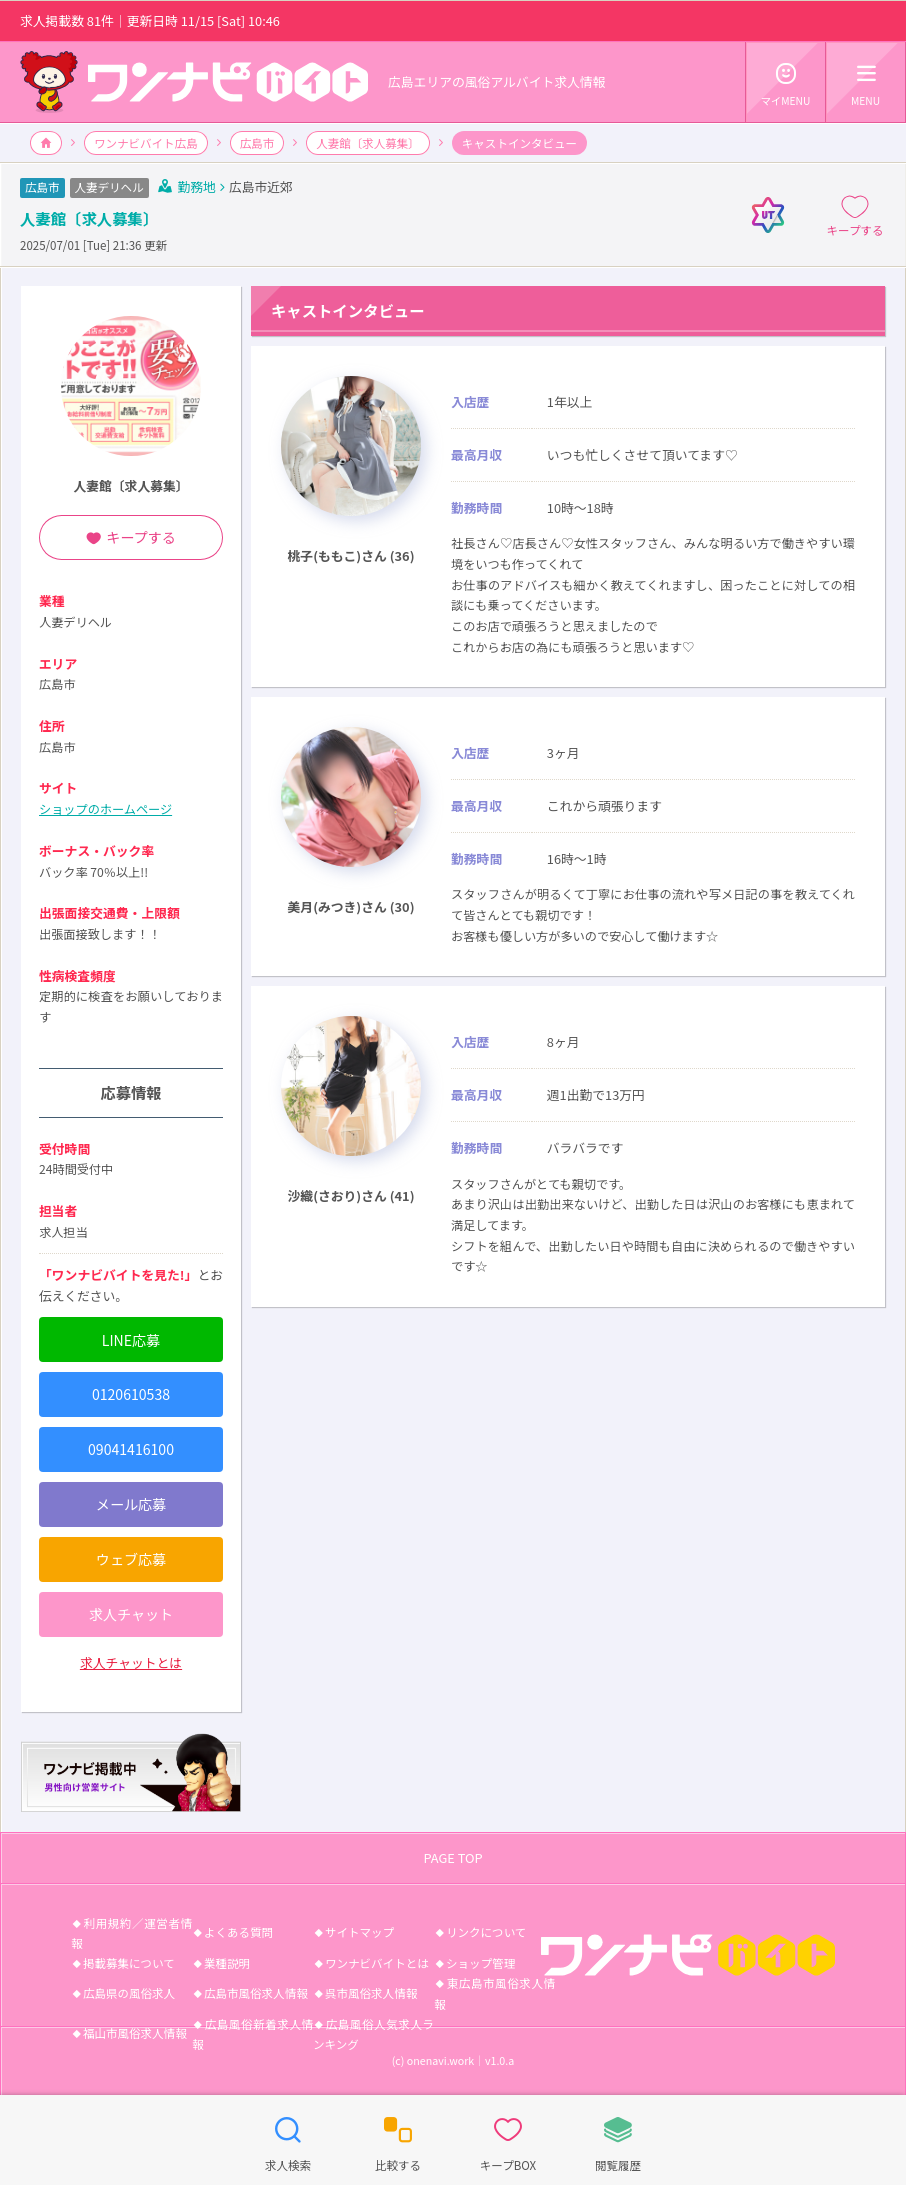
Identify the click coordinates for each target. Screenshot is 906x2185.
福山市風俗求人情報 (135, 2033)
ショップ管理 (480, 1963)
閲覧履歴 (618, 2139)
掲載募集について (129, 1963)
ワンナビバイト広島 (146, 143)
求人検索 (288, 2139)
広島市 (257, 143)
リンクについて (486, 1932)
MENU (865, 81)
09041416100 (131, 1449)
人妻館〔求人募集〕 (368, 143)
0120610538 (131, 1394)
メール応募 (131, 1504)
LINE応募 (131, 1340)
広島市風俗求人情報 (256, 1993)
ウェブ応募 (131, 1559)
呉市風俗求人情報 (371, 1993)
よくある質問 (238, 1932)
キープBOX (508, 2139)
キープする (855, 214)
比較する (398, 2139)
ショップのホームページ (105, 809)
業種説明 (227, 1963)
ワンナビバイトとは (377, 1963)
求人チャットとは (131, 1662)
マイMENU (785, 81)
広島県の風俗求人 (129, 1993)
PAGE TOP (452, 1857)
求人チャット (131, 1614)
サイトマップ (359, 1932)
